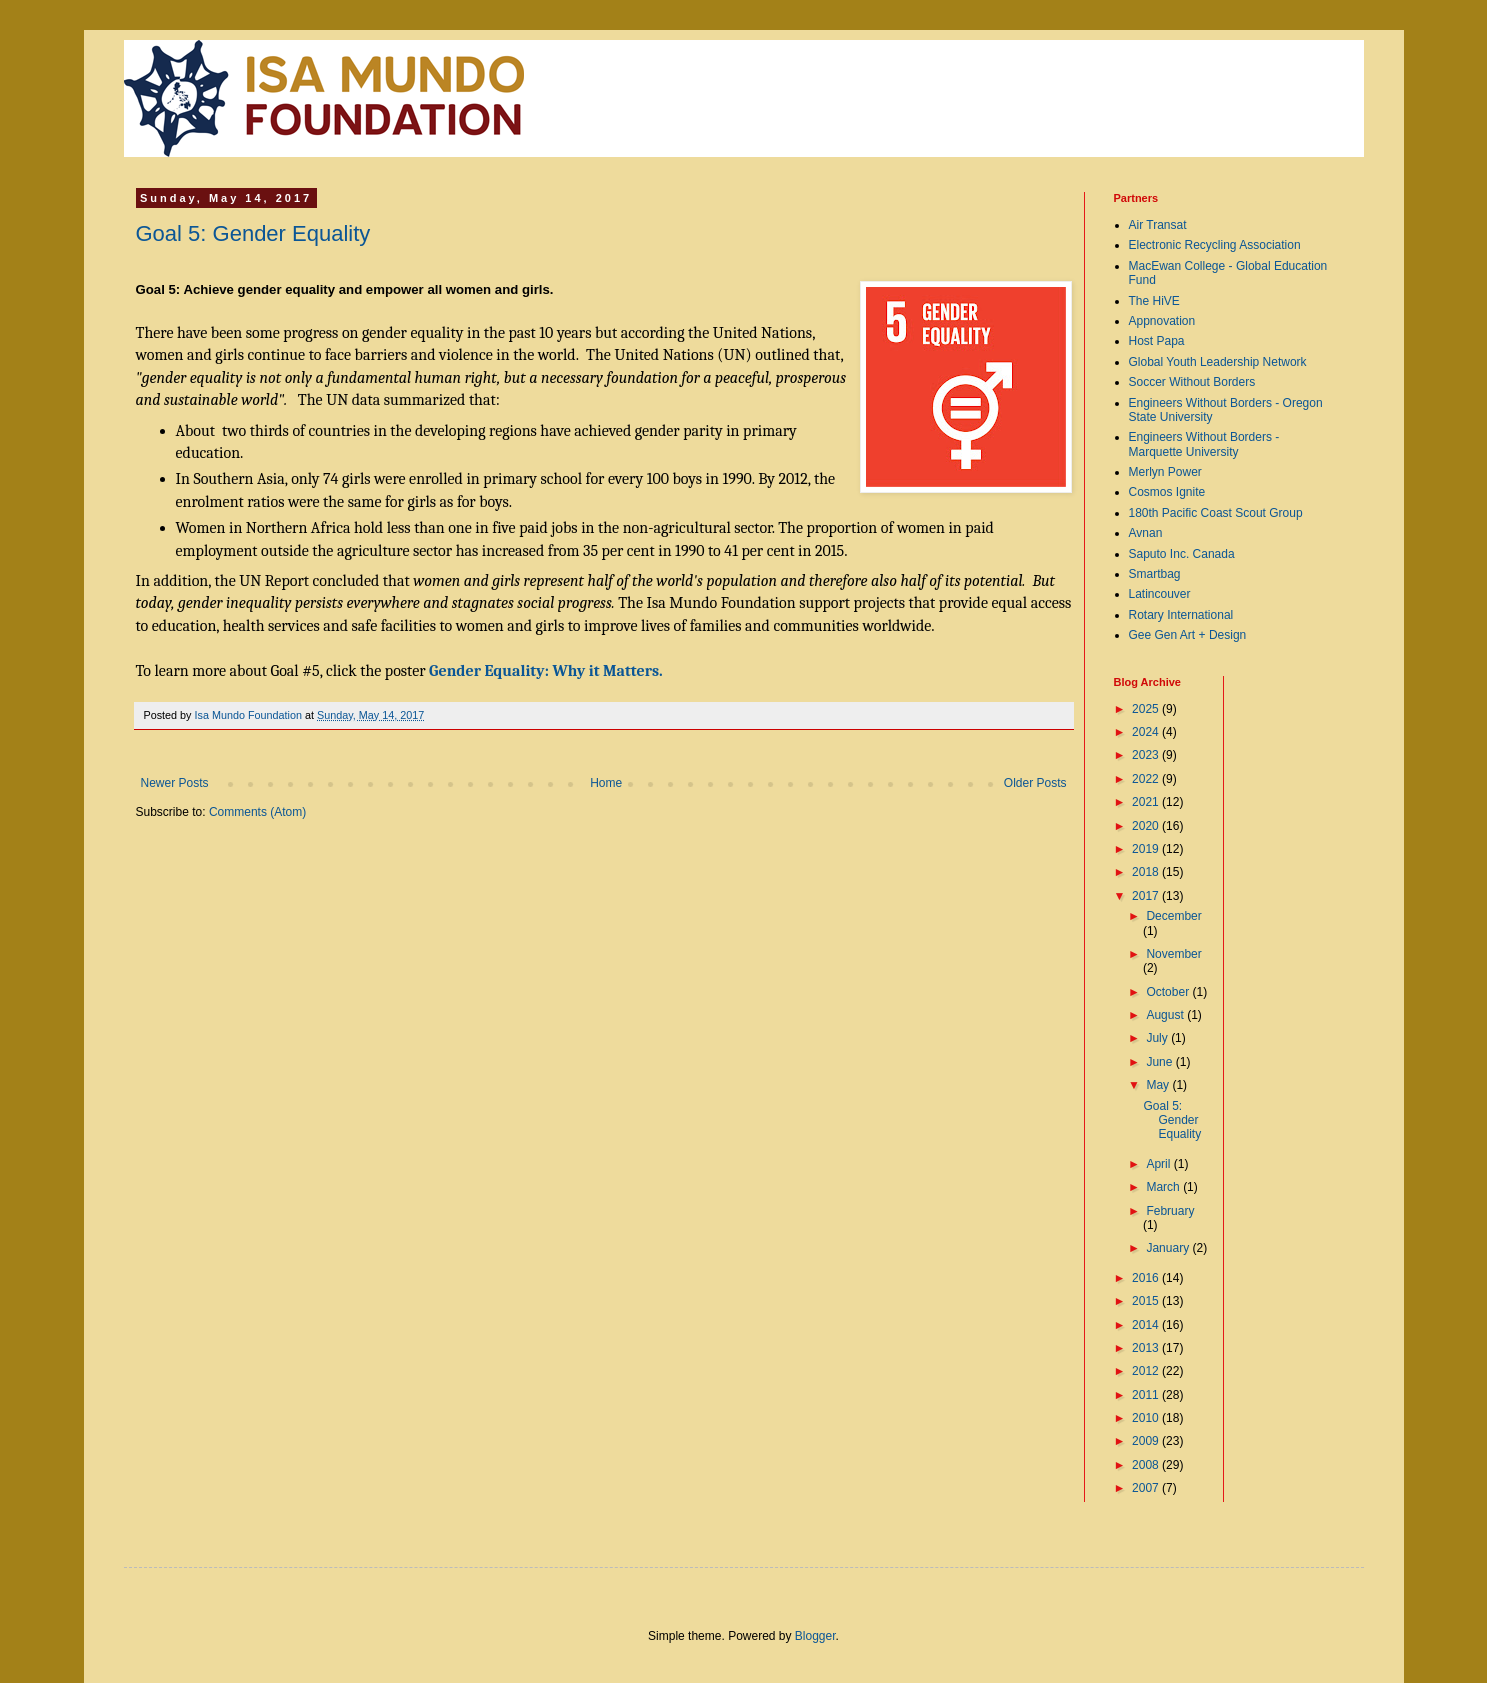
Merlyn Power (1165, 472)
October (1169, 992)
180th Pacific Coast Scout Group (1216, 513)
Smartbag (1155, 574)
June (1160, 1062)
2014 (1147, 1325)
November (1173, 954)
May (1159, 1085)
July (1158, 1038)
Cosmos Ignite (1167, 492)
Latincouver (1160, 594)
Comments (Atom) (257, 812)
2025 (1147, 709)
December (1173, 916)
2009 (1147, 1441)
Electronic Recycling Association (1215, 245)
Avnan (1146, 533)
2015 (1147, 1301)
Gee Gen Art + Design (1188, 635)
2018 (1147, 872)
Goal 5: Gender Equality (253, 233)
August (1166, 1015)
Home (606, 783)
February (1170, 1211)
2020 (1147, 826)
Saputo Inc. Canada (1182, 554)
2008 (1147, 1465)
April (1159, 1164)
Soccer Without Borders (1192, 382)
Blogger (815, 1636)
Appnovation (1162, 321)
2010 (1147, 1418)
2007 (1147, 1488)
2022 (1147, 779)
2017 (1147, 896)
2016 (1147, 1278)
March (1164, 1187)
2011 (1147, 1395)
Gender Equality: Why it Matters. (546, 671)
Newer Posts (175, 783)
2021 (1147, 802)
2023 (1147, 755)
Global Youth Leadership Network (1218, 362)
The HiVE (1154, 301)
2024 (1147, 732)
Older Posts (1035, 783)
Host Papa (1157, 341)
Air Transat (1158, 225)
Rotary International (1181, 615)
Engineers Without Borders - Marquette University (1204, 444)
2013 (1147, 1348)
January (1169, 1248)
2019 (1147, 849)
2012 (1147, 1371)
